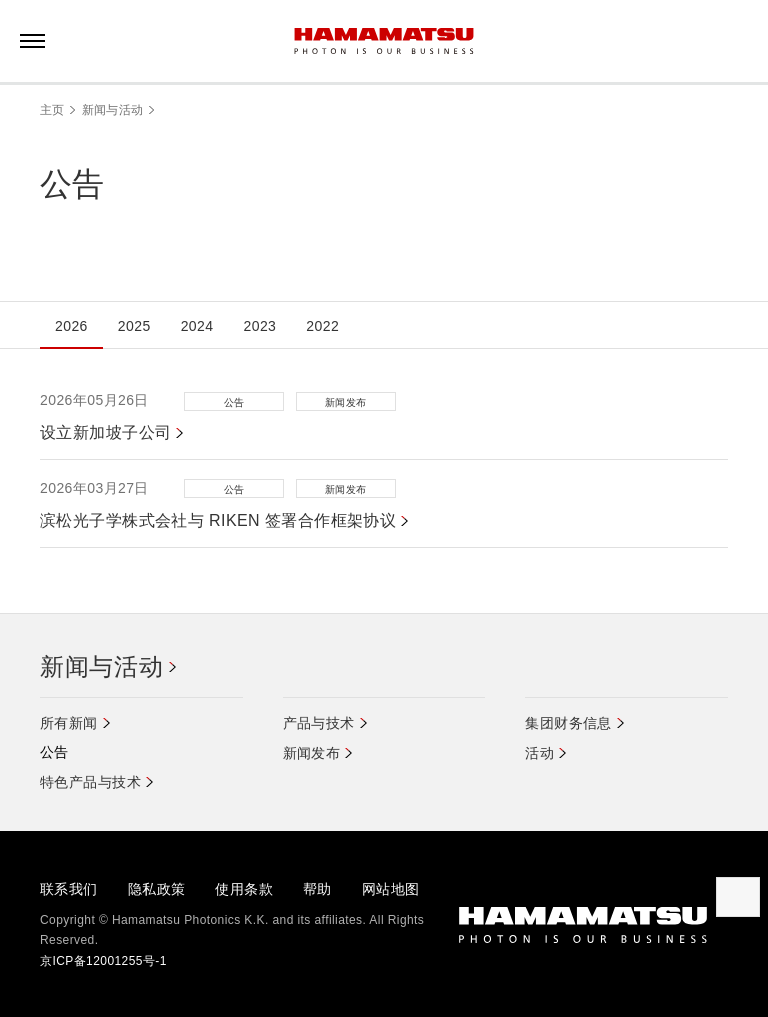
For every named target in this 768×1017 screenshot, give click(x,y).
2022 (322, 326)
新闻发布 (312, 753)
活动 (539, 753)
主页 (52, 110)
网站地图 (391, 889)
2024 (197, 326)
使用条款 (244, 889)
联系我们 (69, 889)
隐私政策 (157, 889)
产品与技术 (319, 723)
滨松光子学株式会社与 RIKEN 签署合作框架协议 (218, 520)
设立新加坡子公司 (105, 432)
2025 (134, 326)
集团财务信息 (568, 723)
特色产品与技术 (90, 782)
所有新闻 (69, 723)
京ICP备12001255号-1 (103, 961)
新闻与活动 (113, 110)
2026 (71, 326)
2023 (259, 326)
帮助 (317, 889)
